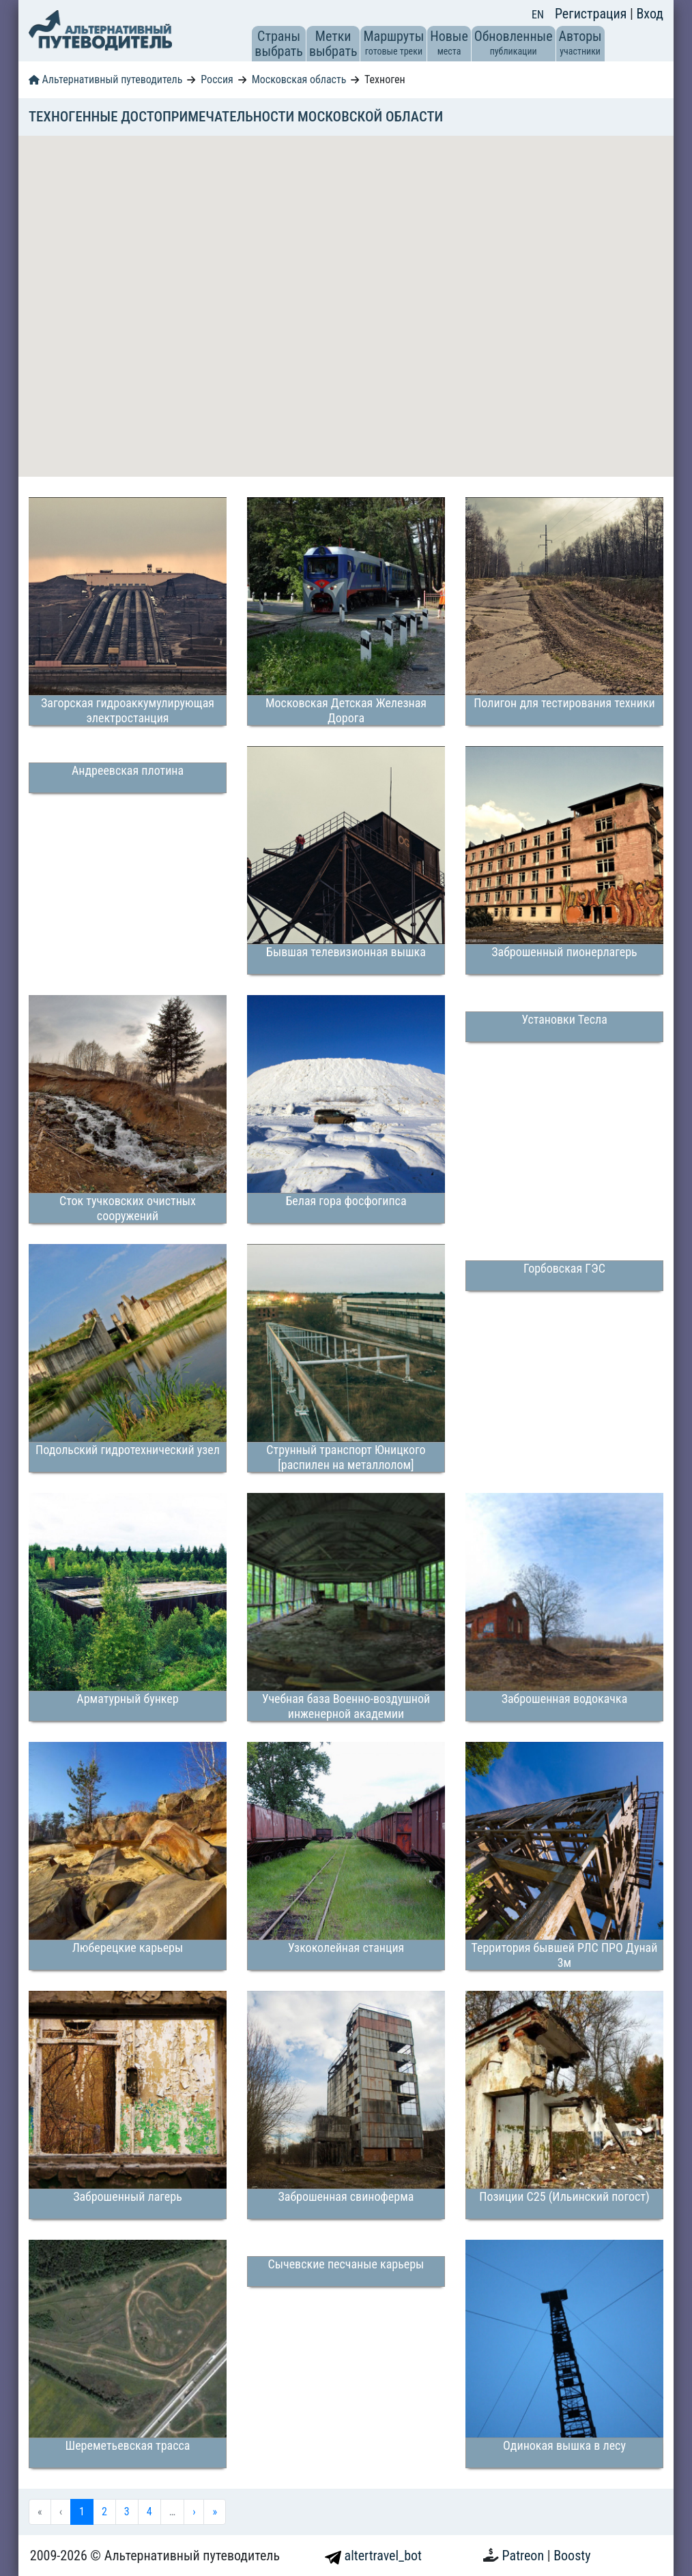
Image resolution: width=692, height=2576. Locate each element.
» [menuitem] (214, 2511)
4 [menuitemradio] (149, 2511)
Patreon (524, 2555)
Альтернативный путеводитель (105, 79)
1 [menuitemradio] (82, 2511)
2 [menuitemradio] (104, 2511)
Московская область (299, 79)
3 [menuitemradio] (127, 2511)
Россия (217, 79)
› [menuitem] (193, 2511)
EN (538, 14)
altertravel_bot (373, 2555)
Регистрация (592, 13)
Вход (649, 13)
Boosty (571, 2555)
